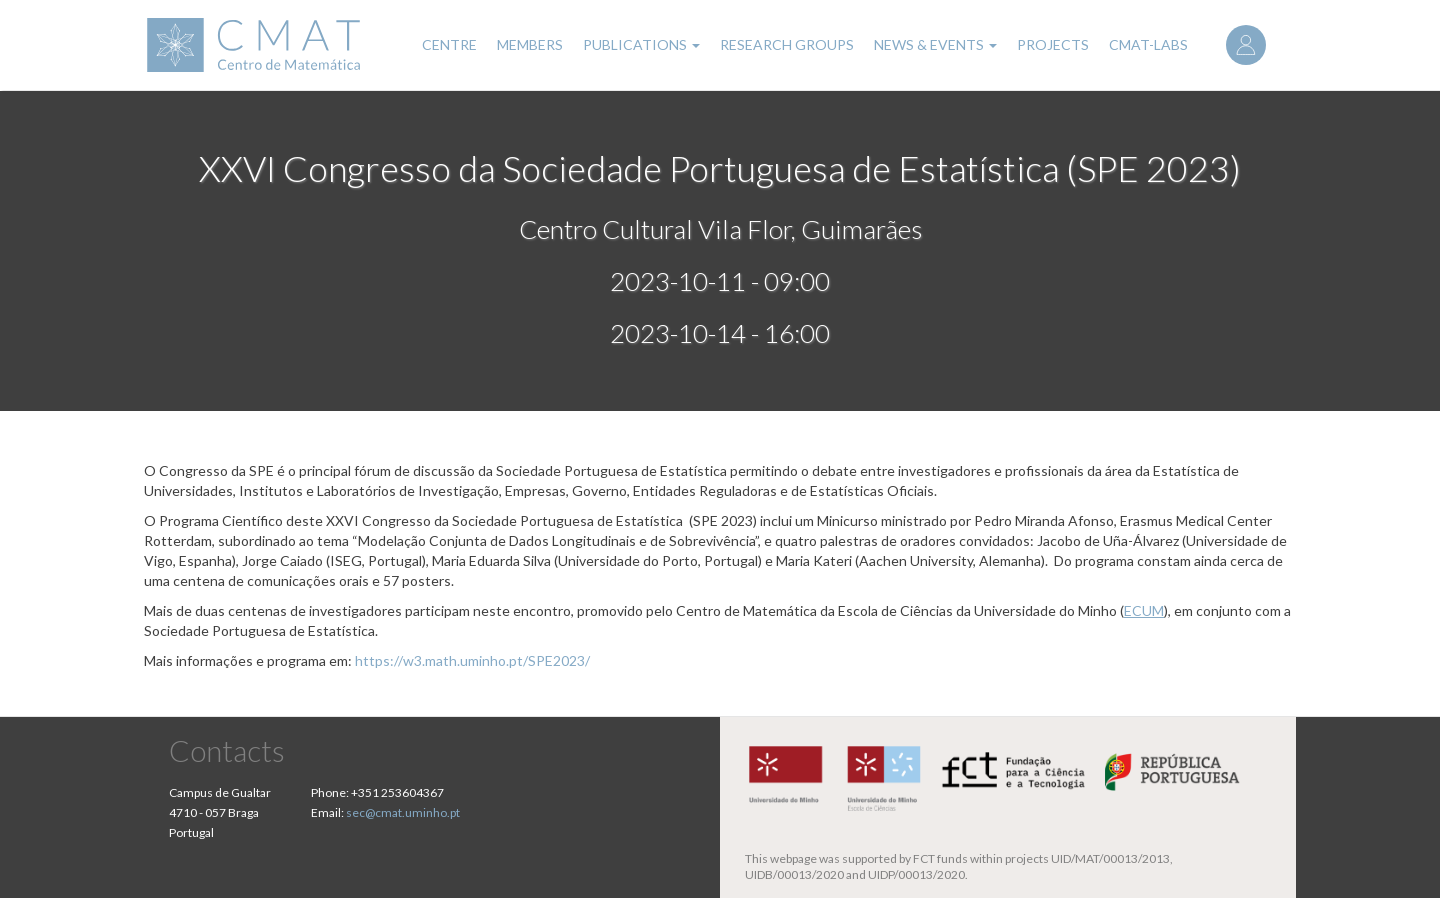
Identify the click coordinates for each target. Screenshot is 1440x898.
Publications (641, 44)
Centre (449, 44)
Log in (1246, 45)
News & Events (935, 44)
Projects (1053, 44)
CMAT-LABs (1148, 44)
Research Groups (787, 44)
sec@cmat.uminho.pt (403, 812)
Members (530, 44)
